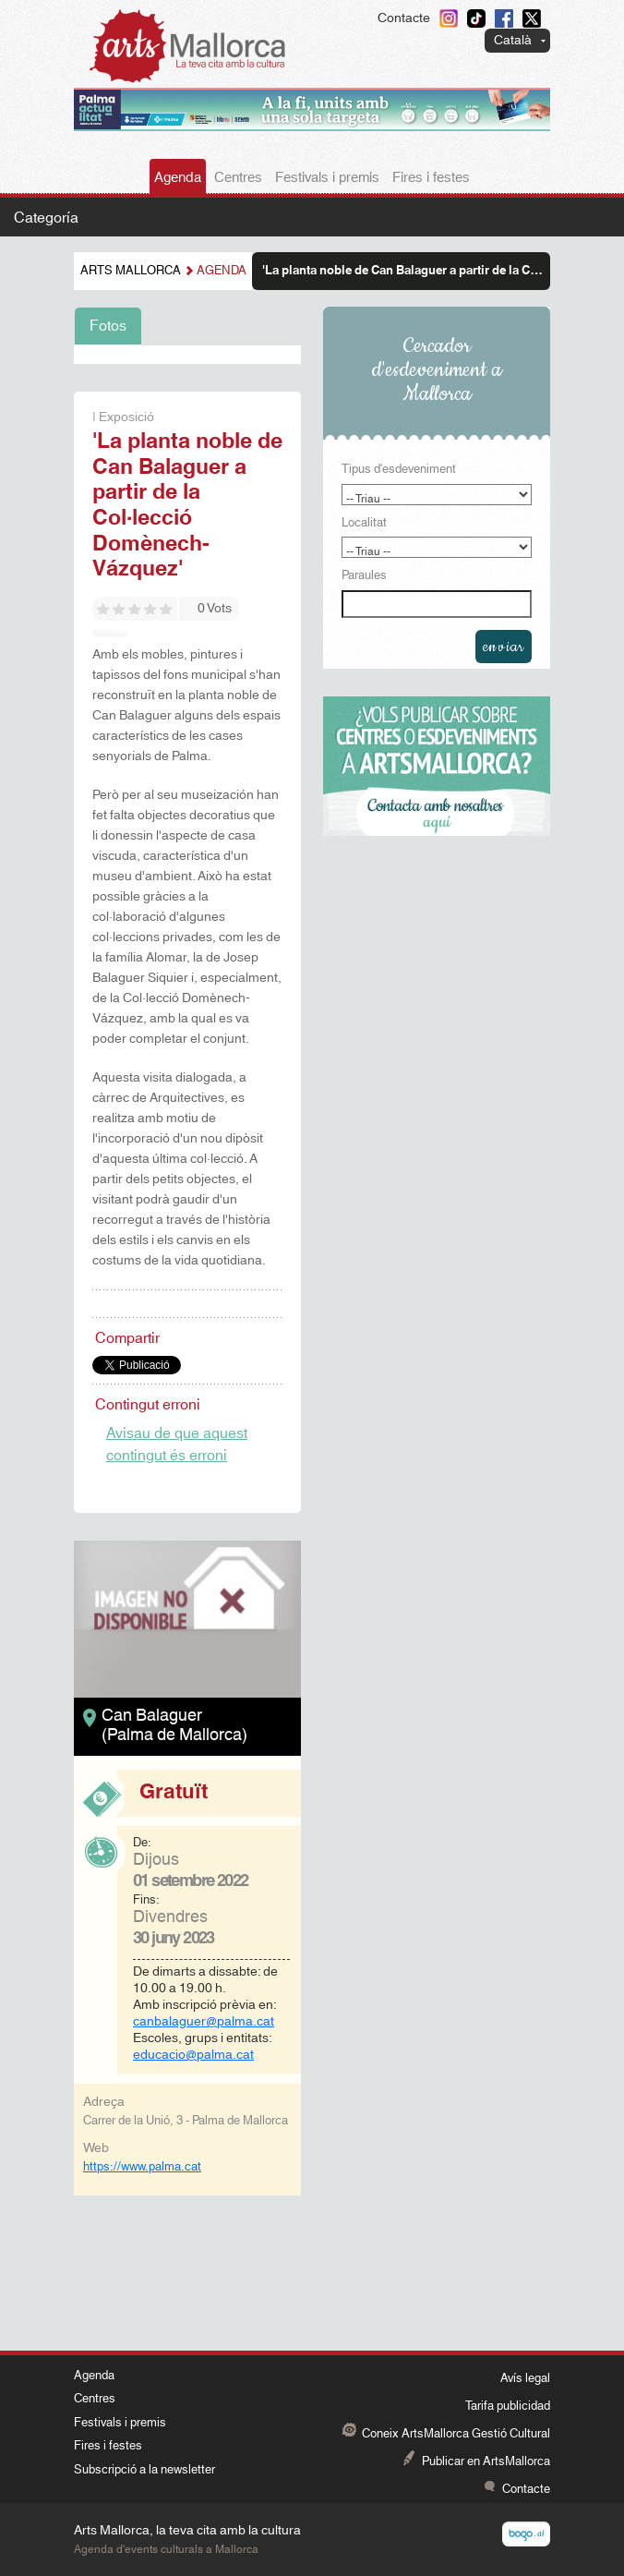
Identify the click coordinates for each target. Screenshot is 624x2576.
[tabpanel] (187, 354)
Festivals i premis (327, 177)
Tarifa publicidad (507, 2406)
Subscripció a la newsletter (144, 2470)
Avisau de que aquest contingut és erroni (176, 1444)
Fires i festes (431, 177)
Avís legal (525, 2378)
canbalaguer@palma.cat (203, 2022)
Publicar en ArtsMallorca (486, 2461)
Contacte (404, 18)
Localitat (364, 523)
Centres (238, 177)
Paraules (364, 576)
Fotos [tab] (108, 326)
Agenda (177, 177)
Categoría (46, 218)
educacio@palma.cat (193, 2055)
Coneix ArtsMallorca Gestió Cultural (456, 2434)
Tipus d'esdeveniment (399, 470)
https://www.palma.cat (142, 2167)
